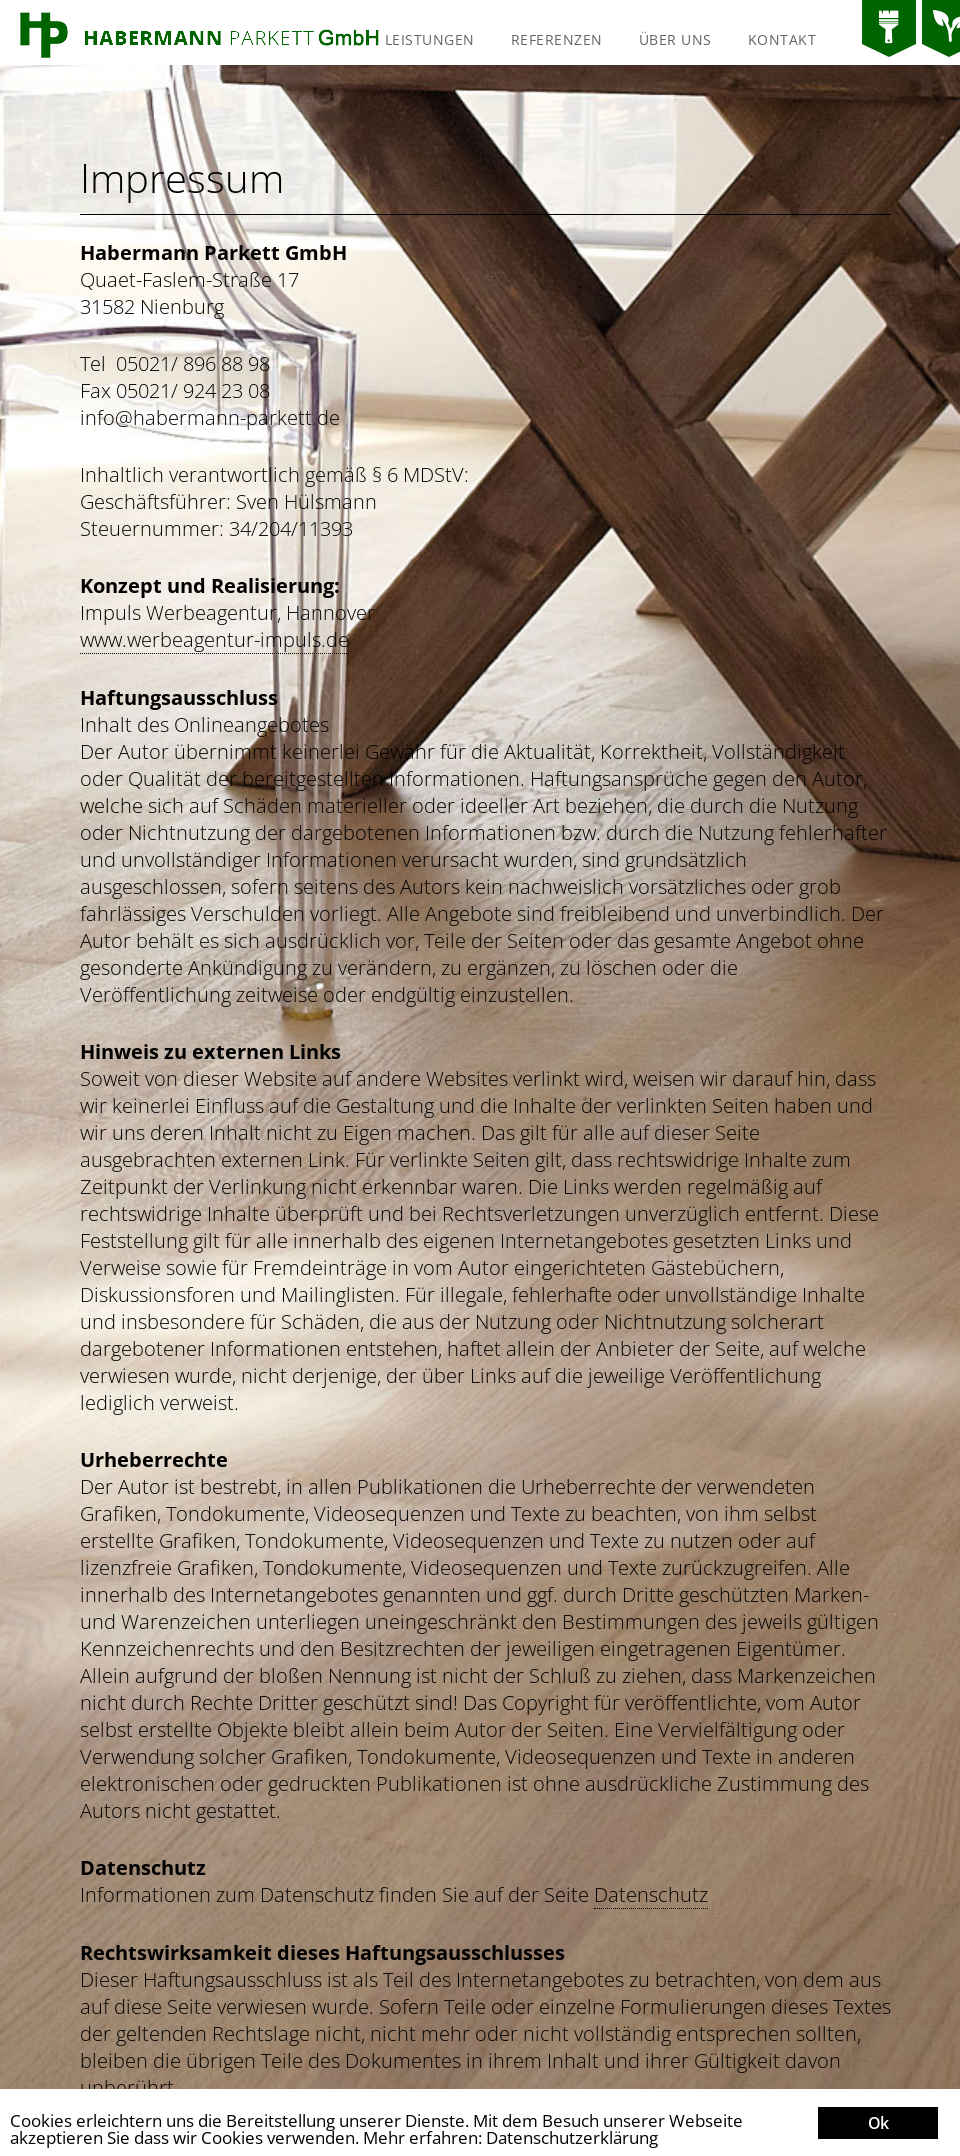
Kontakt (782, 39)
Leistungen (430, 39)
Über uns (675, 39)
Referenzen (557, 39)
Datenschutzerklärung (572, 2137)
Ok (878, 2123)
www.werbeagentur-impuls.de (214, 639)
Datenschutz (651, 1894)
